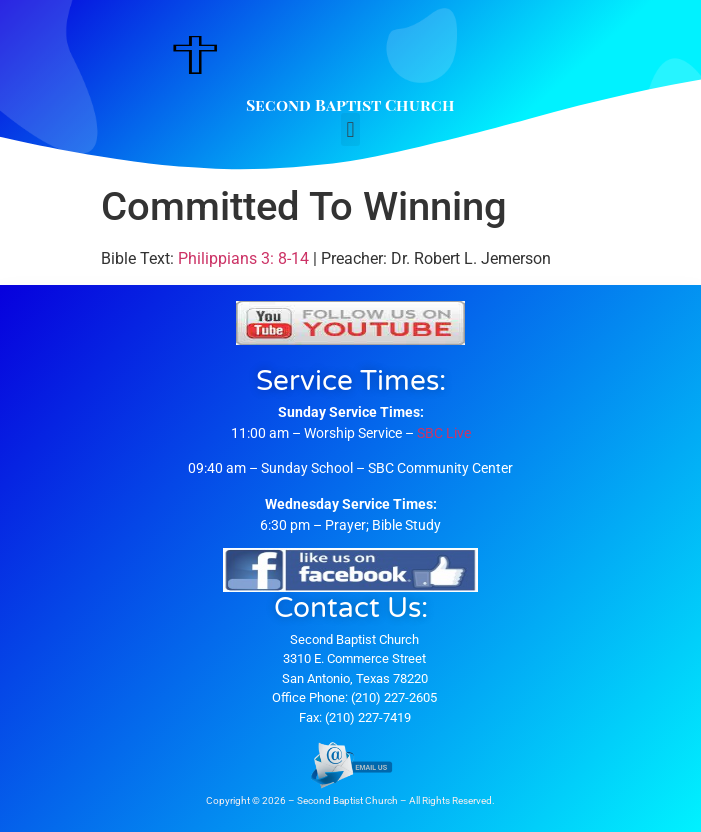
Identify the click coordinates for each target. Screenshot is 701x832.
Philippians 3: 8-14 (243, 258)
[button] (350, 129)
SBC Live (444, 433)
